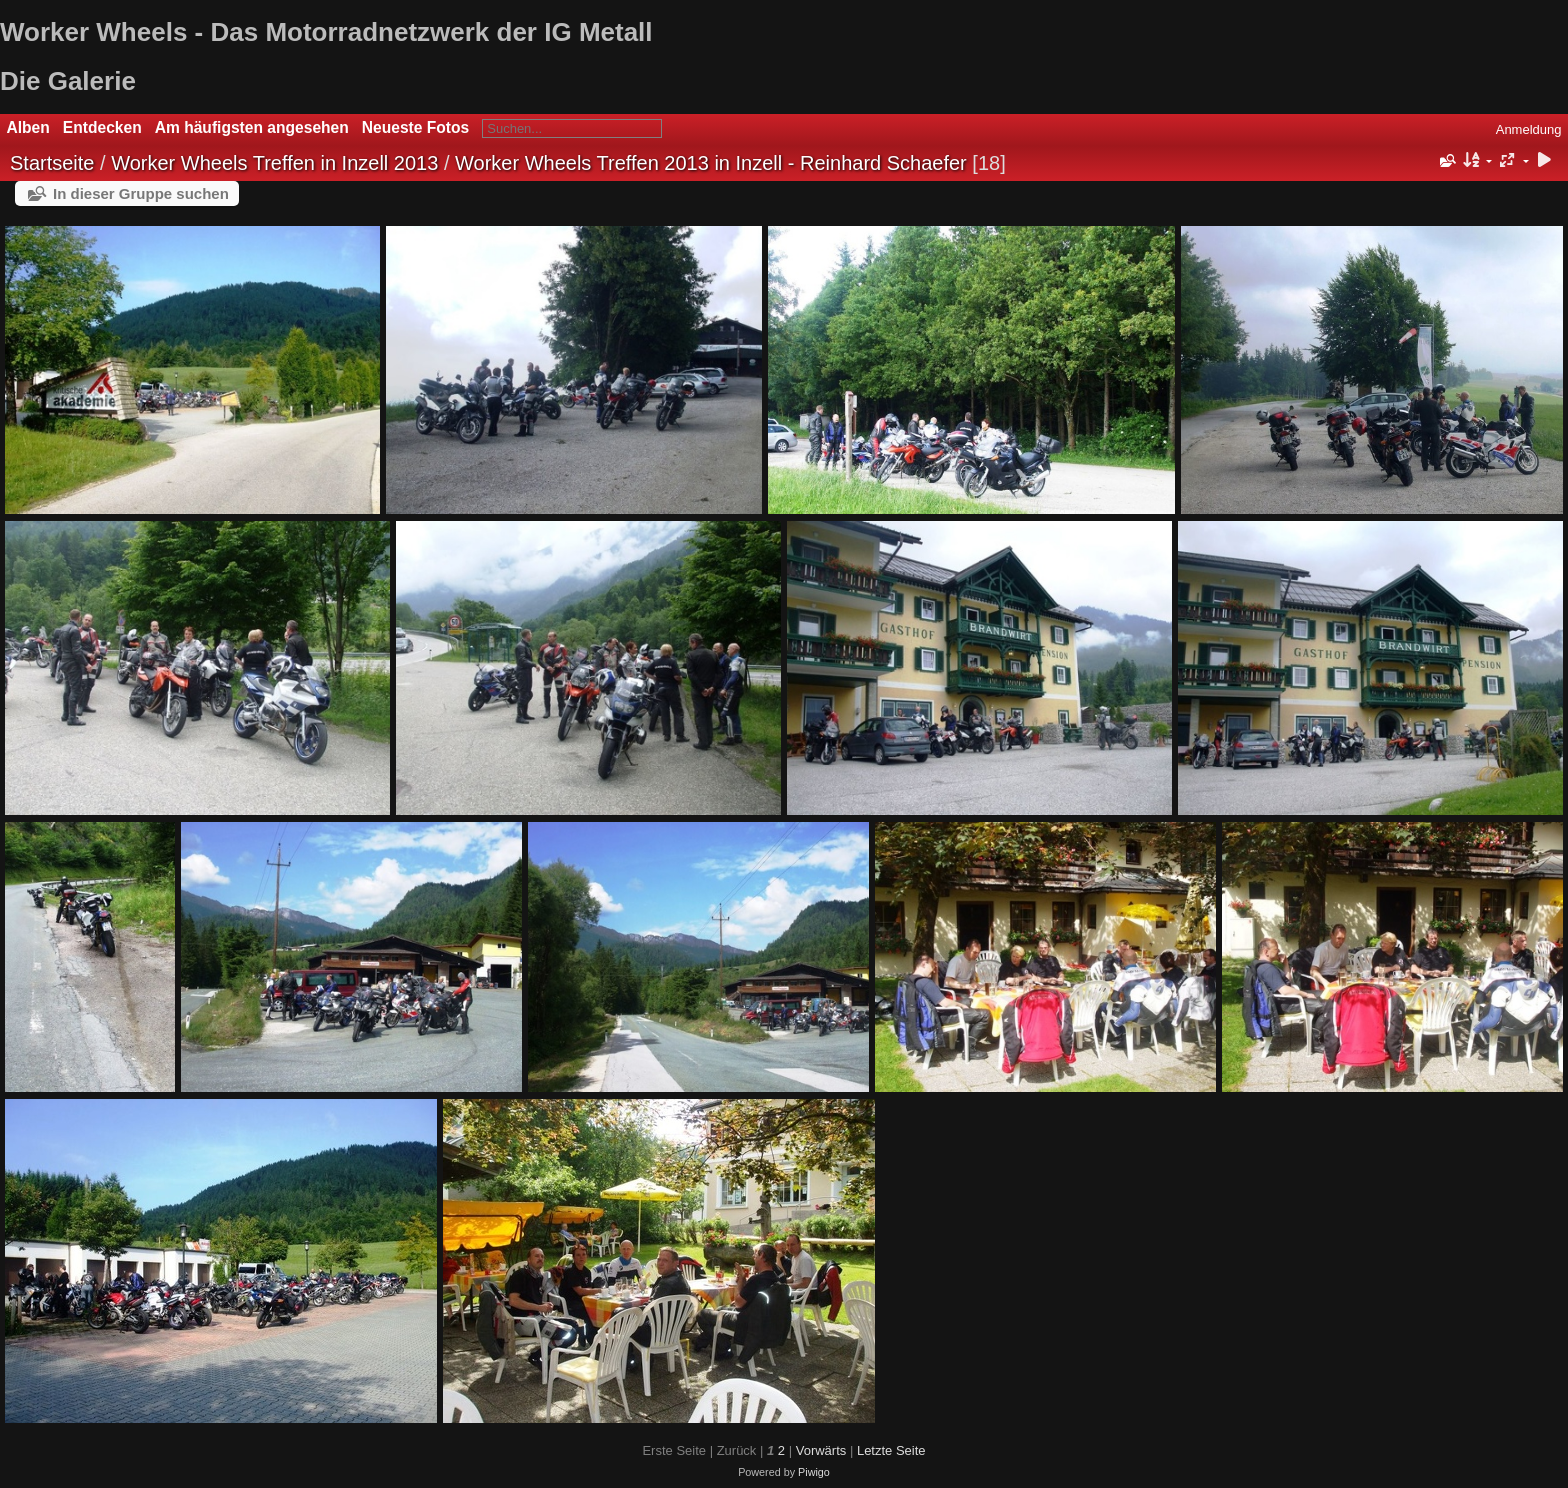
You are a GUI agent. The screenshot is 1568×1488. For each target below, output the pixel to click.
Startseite (52, 163)
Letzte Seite (891, 1450)
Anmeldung (1529, 129)
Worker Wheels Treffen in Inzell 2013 (274, 163)
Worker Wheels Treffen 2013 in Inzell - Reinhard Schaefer (711, 163)
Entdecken (102, 127)
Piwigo (814, 1472)
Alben (28, 127)
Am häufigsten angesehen (252, 127)
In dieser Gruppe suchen (141, 193)
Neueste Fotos (415, 127)
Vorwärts (821, 1450)
